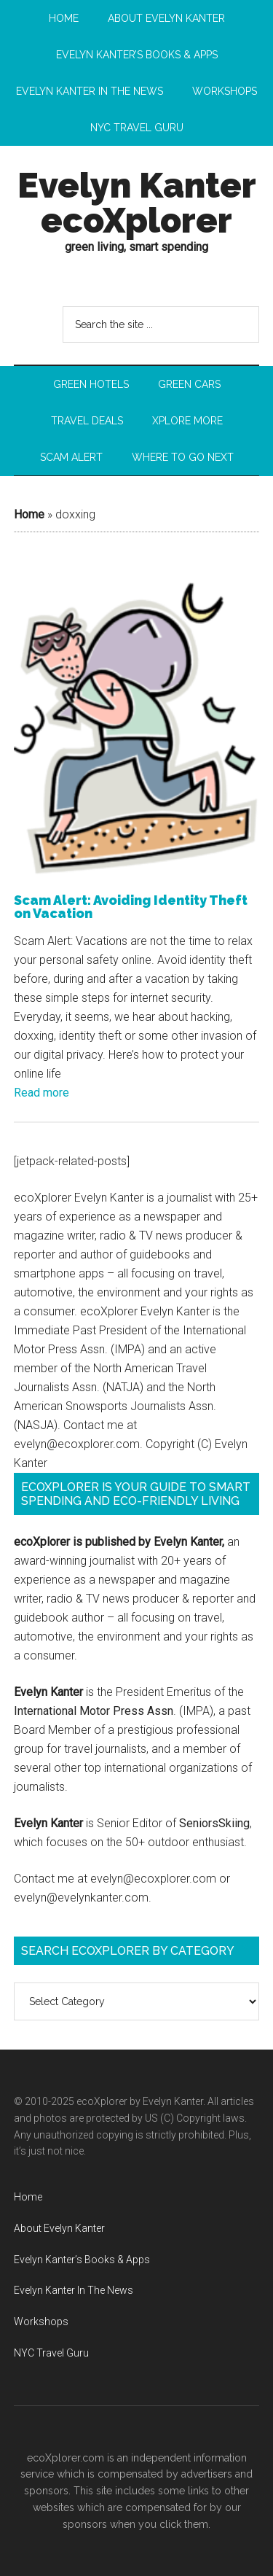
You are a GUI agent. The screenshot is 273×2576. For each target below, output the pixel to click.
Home (29, 514)
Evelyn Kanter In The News (73, 2290)
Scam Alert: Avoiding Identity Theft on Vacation (131, 907)
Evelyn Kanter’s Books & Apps (82, 2259)
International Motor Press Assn (93, 1711)
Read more (41, 1093)
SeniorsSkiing (214, 1823)
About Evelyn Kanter (59, 2228)
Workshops (41, 2321)
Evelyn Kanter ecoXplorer (136, 203)
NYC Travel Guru (51, 2353)
